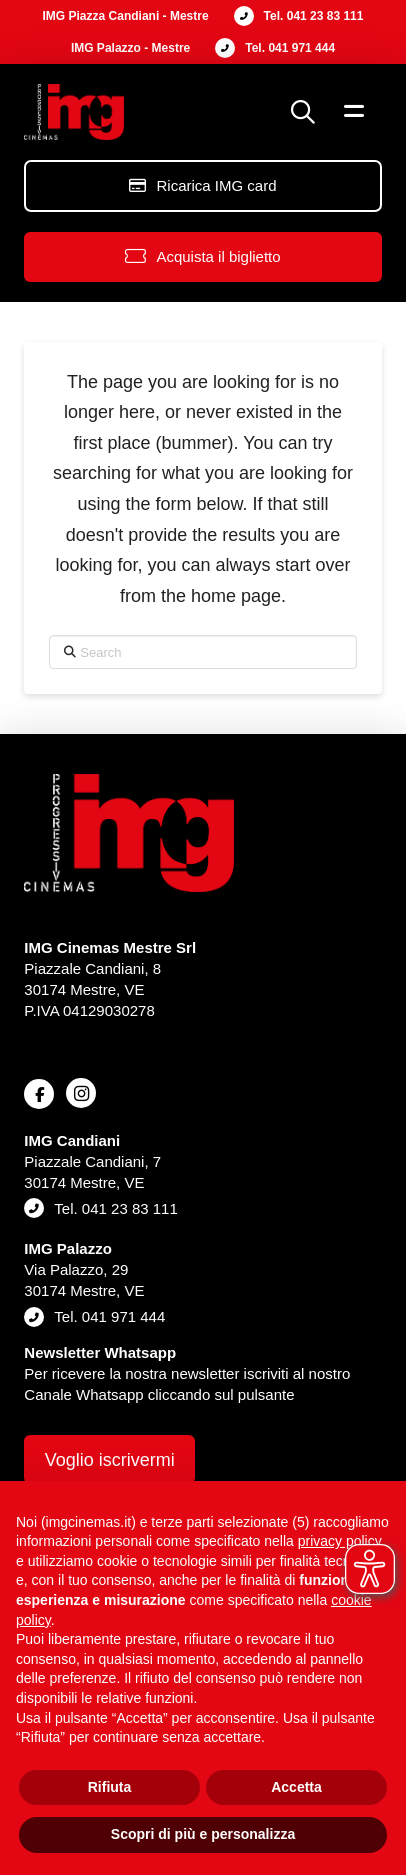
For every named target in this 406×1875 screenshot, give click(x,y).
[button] (303, 112)
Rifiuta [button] (110, 1787)
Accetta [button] (296, 1787)
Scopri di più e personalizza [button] (203, 1834)
